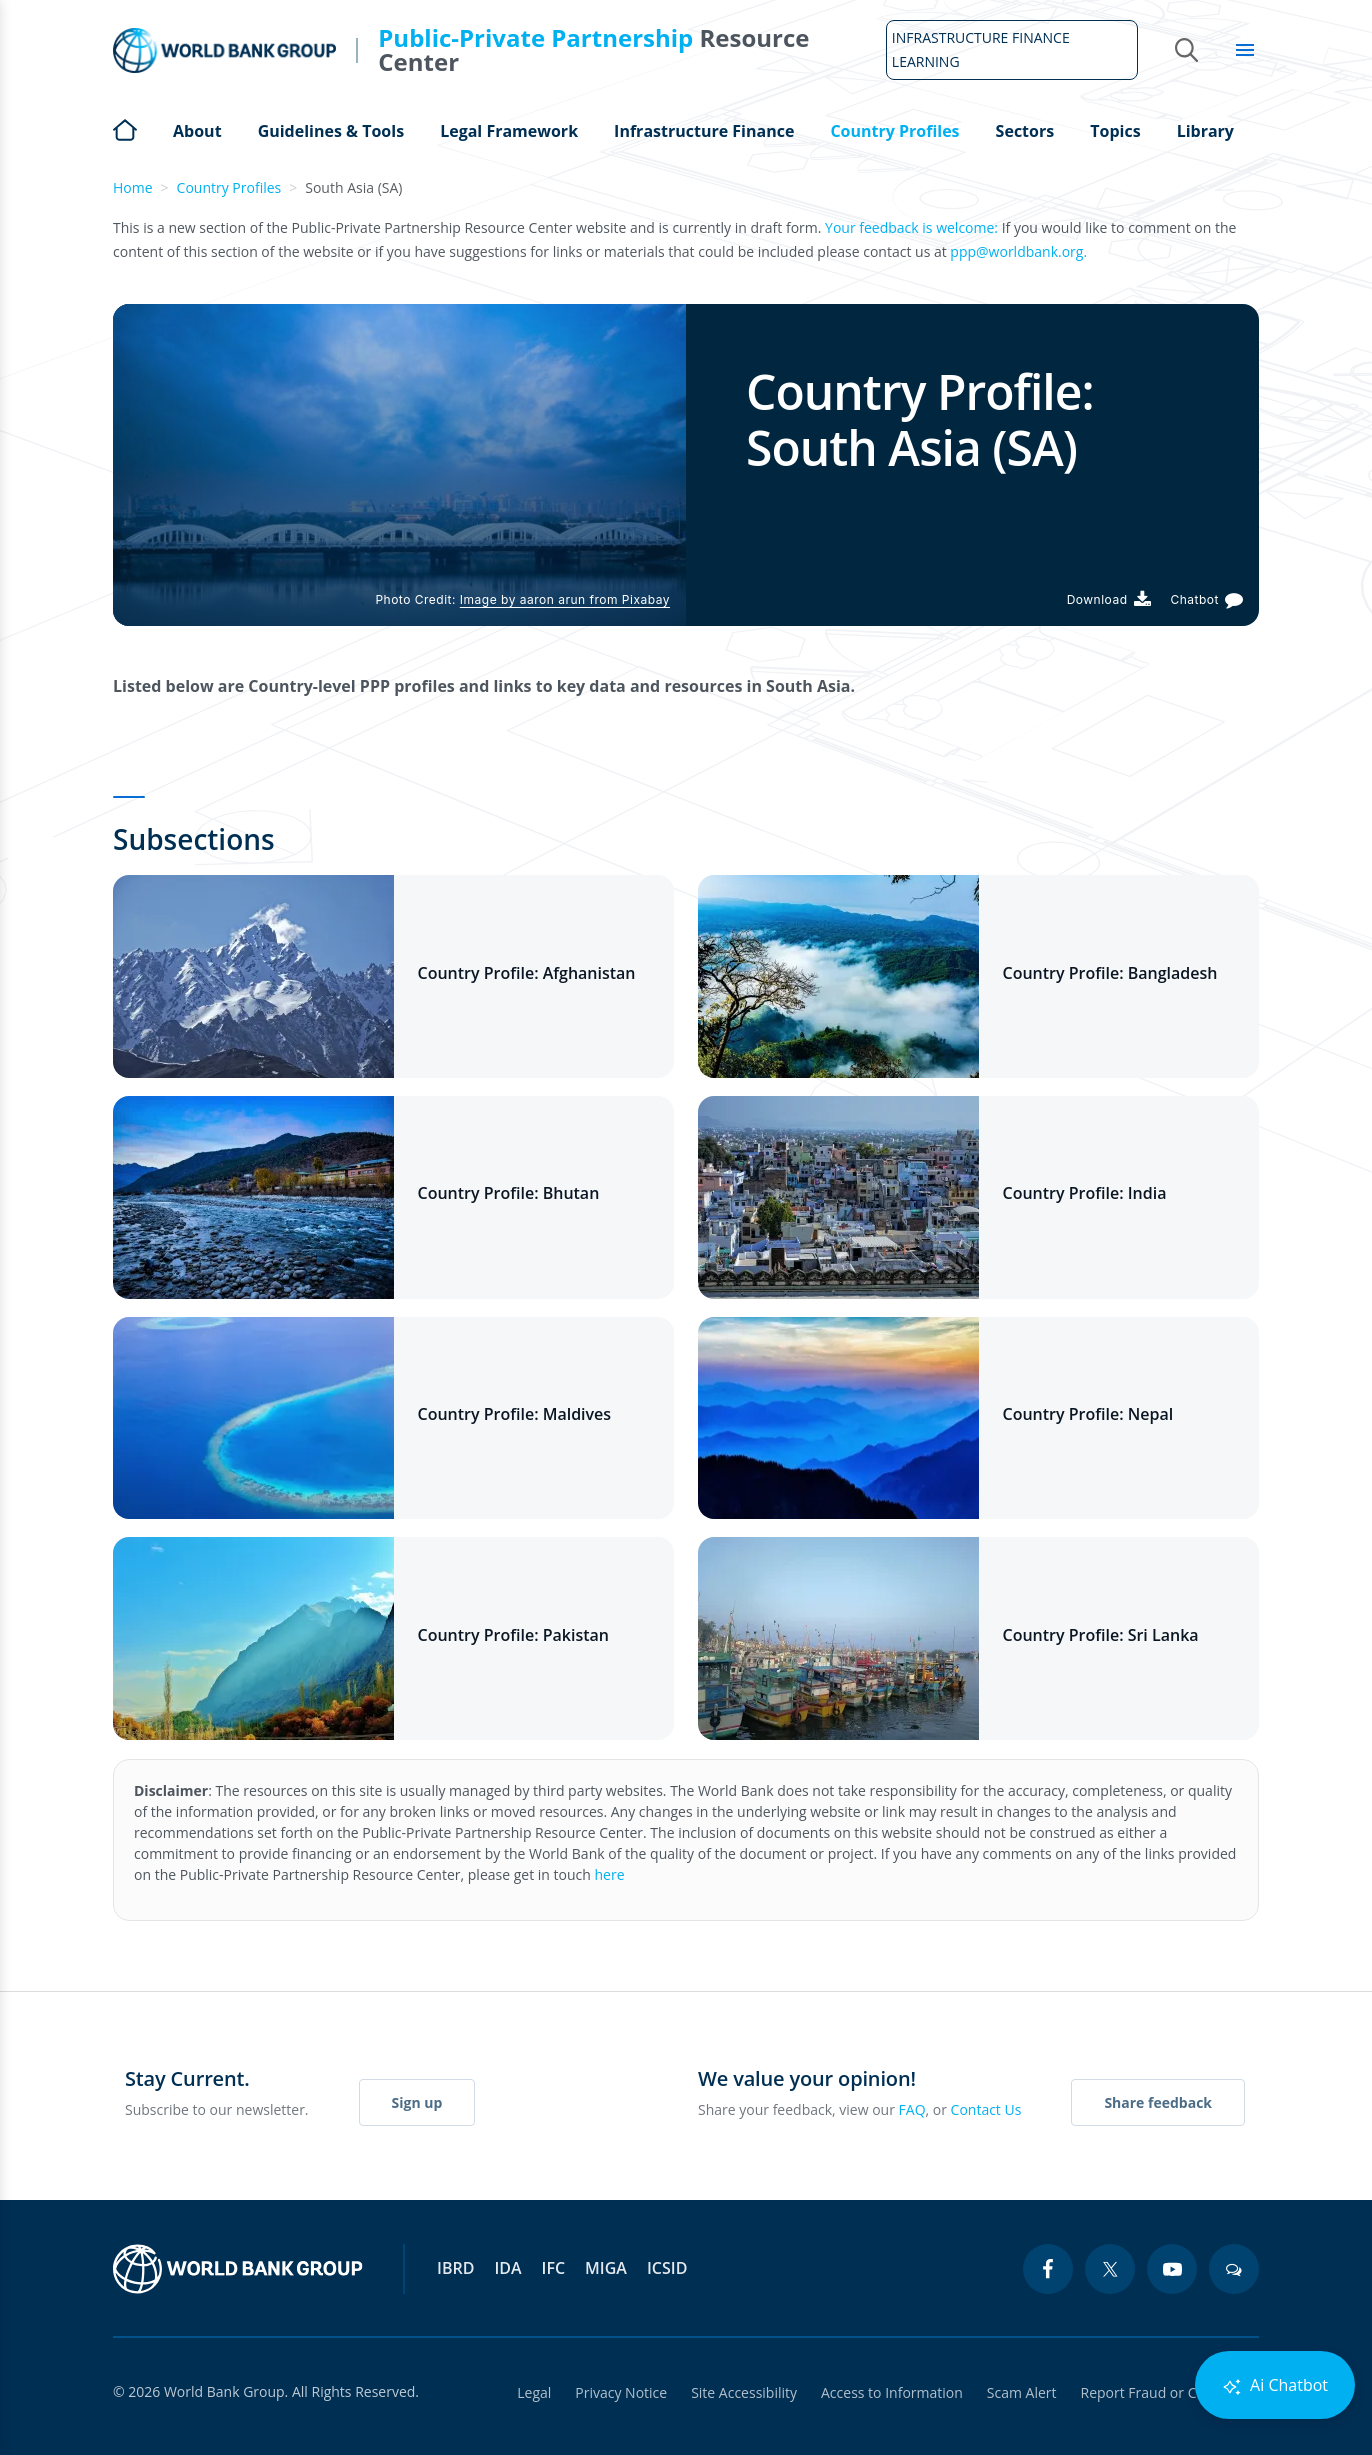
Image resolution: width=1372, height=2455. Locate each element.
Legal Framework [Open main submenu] (509, 131)
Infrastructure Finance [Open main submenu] (704, 131)
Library (1205, 131)
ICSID (667, 2268)
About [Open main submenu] (197, 131)
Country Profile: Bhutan (509, 1193)
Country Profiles (229, 187)
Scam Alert (1022, 2392)
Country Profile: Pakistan (513, 1635)
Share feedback (1158, 2102)
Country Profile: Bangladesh (1110, 973)
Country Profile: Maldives (515, 1414)
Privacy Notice (621, 2392)
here (610, 1874)
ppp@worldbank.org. (1018, 251)
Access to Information (892, 2392)
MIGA (606, 2268)
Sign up (417, 2102)
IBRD (455, 2268)
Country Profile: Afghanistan (527, 973)
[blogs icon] (1234, 2269)
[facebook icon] (1048, 2269)
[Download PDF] (1109, 599)
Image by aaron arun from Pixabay (565, 599)
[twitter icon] (1110, 2269)
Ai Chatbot (1275, 2385)
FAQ (912, 2109)
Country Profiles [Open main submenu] (894, 131)
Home (125, 128)
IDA (507, 2268)
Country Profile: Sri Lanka (1101, 1635)
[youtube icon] (1172, 2269)
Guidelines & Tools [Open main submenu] (331, 131)
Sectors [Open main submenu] (1025, 131)
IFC (554, 2268)
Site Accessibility (744, 2392)
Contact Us (986, 2109)
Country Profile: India (1085, 1193)
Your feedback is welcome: (911, 227)
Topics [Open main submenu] (1115, 131)
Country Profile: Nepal (1088, 1414)
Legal (534, 2392)
